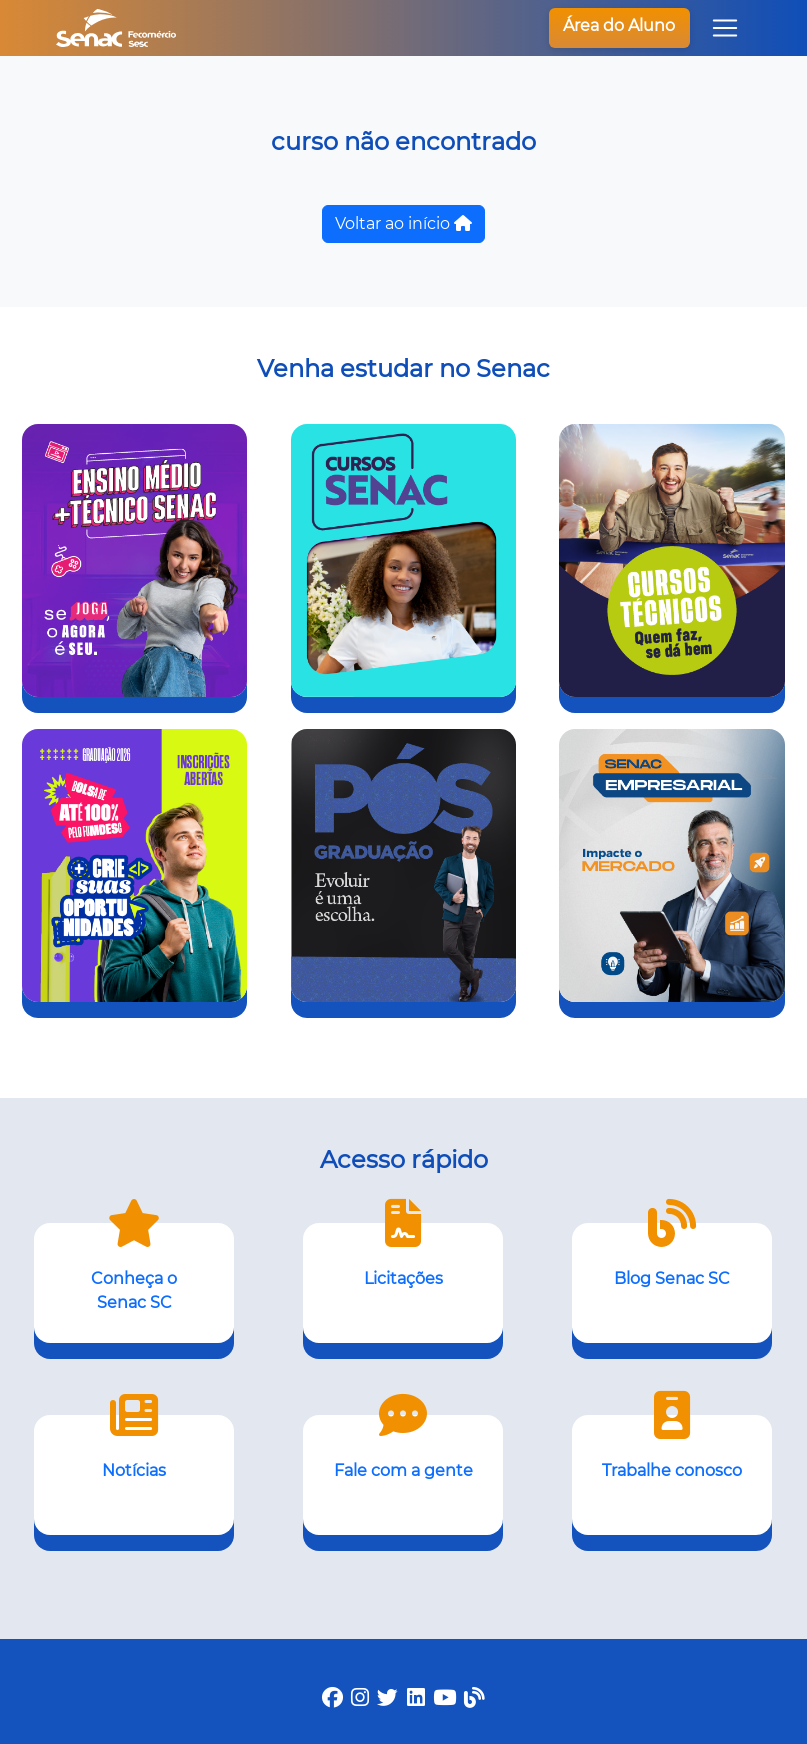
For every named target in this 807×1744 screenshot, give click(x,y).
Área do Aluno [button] (619, 25)
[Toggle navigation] (725, 28)
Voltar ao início (403, 223)
